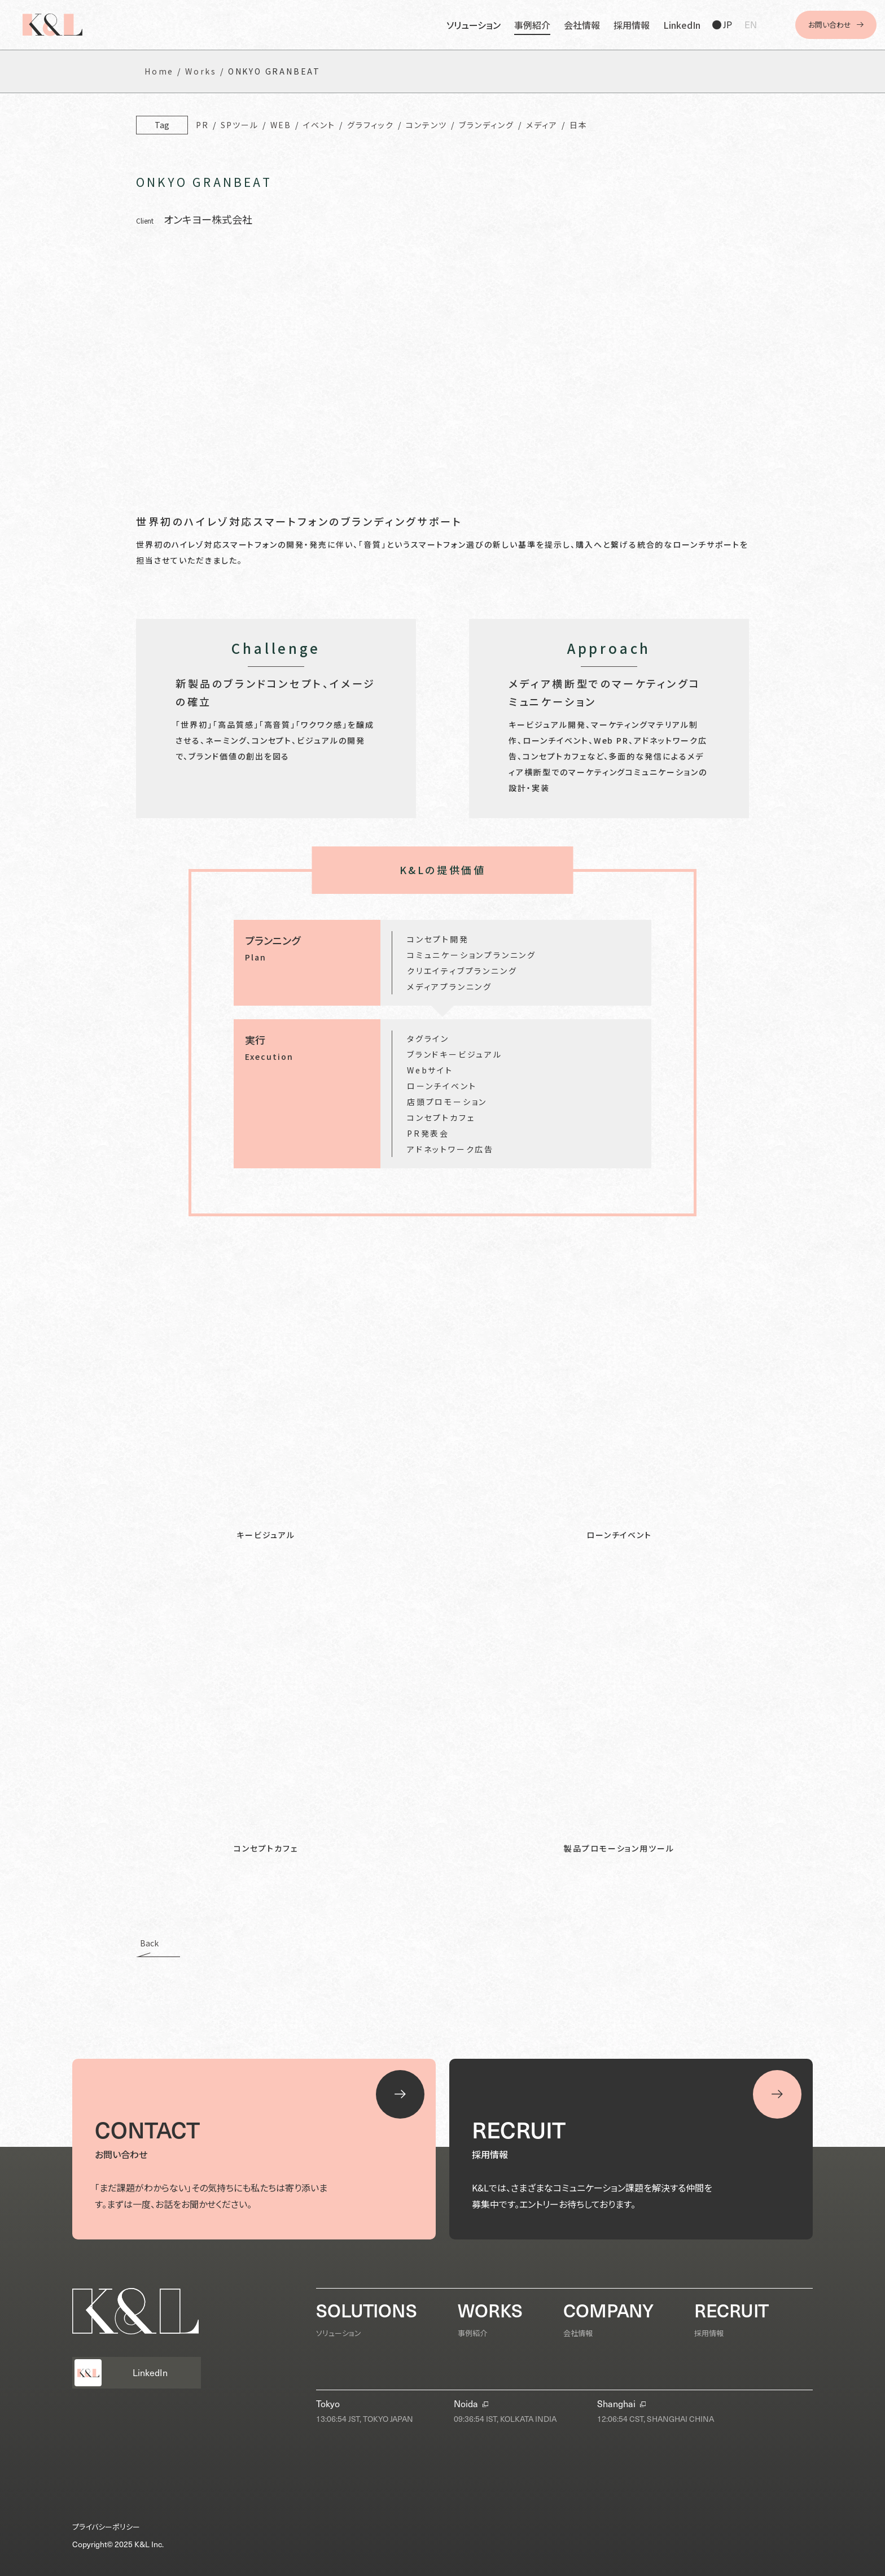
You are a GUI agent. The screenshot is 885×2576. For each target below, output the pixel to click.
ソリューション (473, 25)
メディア (542, 124)
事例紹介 (532, 25)
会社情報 (582, 25)
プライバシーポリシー (106, 2526)
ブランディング (486, 124)
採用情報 (632, 25)
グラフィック (370, 124)
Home (159, 71)
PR (202, 124)
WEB (280, 124)
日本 (578, 124)
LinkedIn (681, 25)
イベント (319, 124)
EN (750, 24)
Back (149, 1944)
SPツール (240, 124)
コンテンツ (426, 124)
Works (201, 71)
